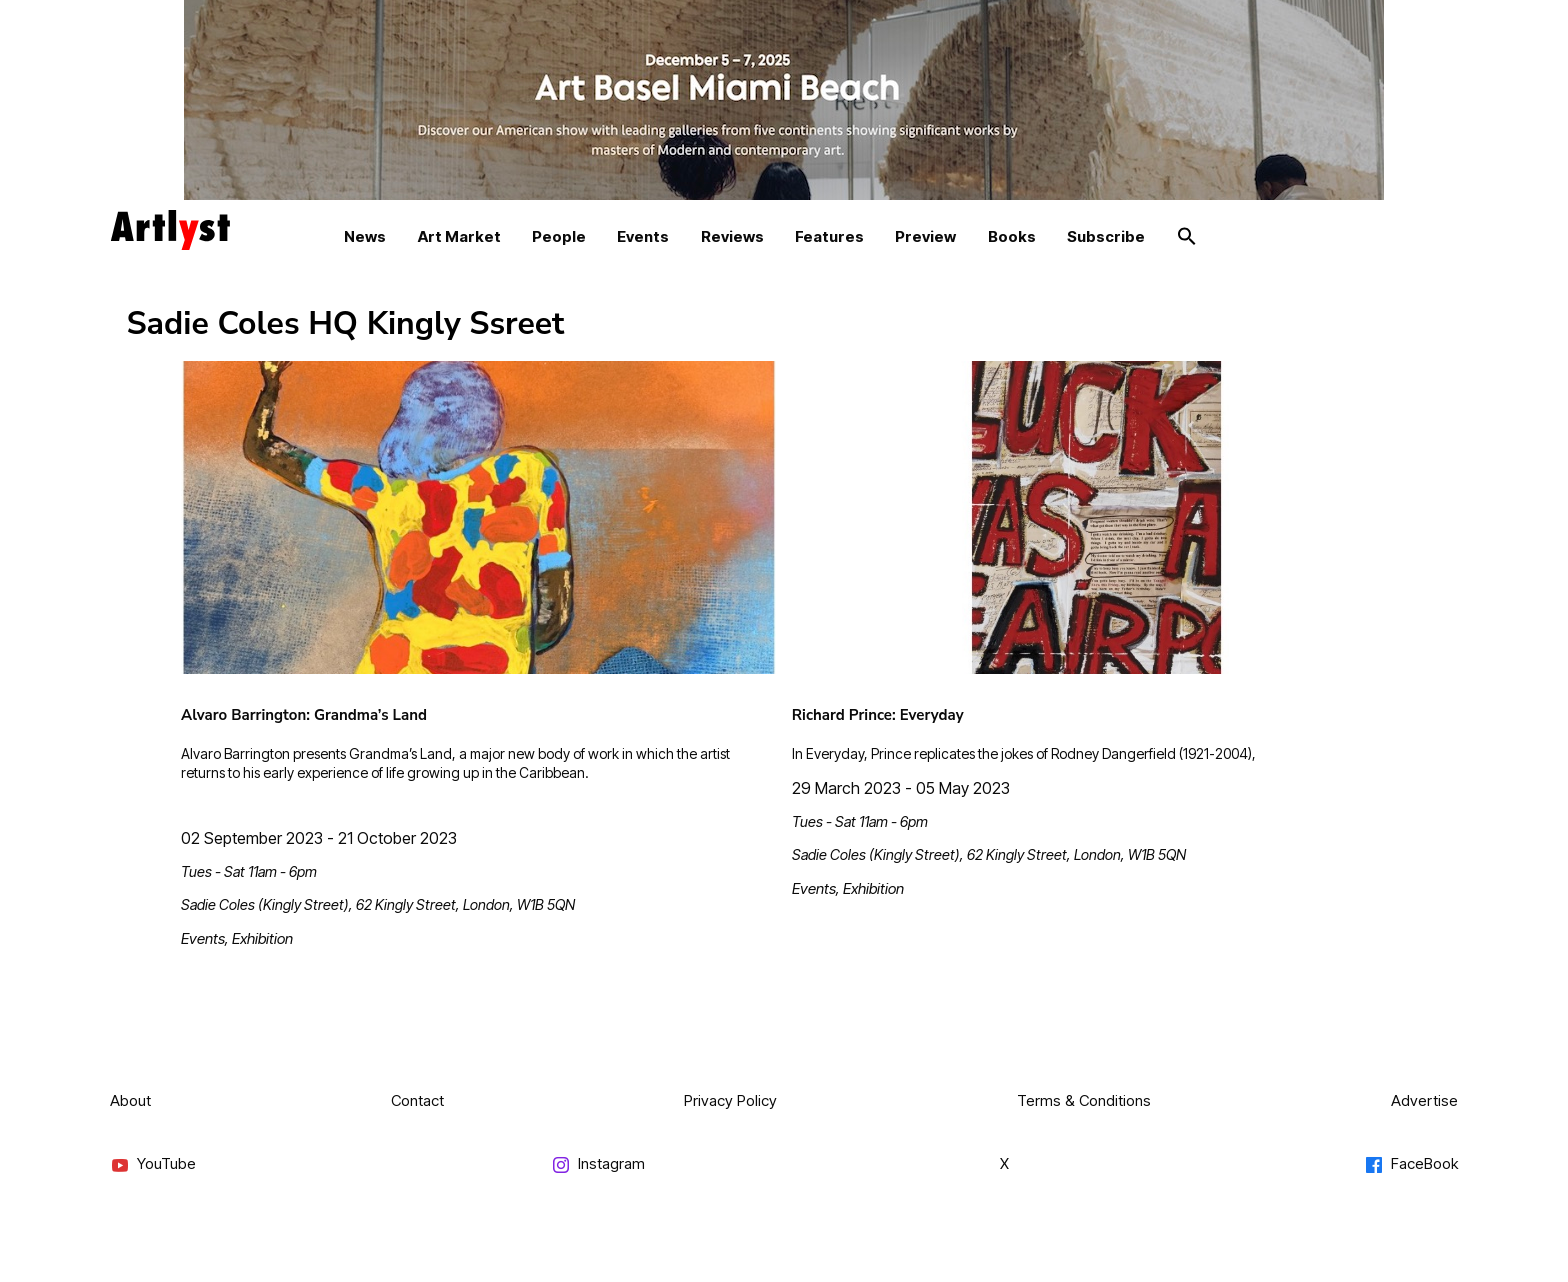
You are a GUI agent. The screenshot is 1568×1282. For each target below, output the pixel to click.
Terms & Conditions (1084, 1100)
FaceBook (1411, 1164)
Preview (925, 236)
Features (829, 236)
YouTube (153, 1164)
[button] (1187, 237)
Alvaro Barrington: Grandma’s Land (304, 715)
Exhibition (262, 938)
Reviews (732, 236)
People (559, 236)
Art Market (459, 236)
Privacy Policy (730, 1100)
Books (1012, 236)
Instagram (598, 1164)
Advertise (1424, 1100)
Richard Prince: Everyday (878, 715)
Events (643, 236)
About (130, 1100)
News (365, 236)
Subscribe (1106, 236)
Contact (417, 1100)
